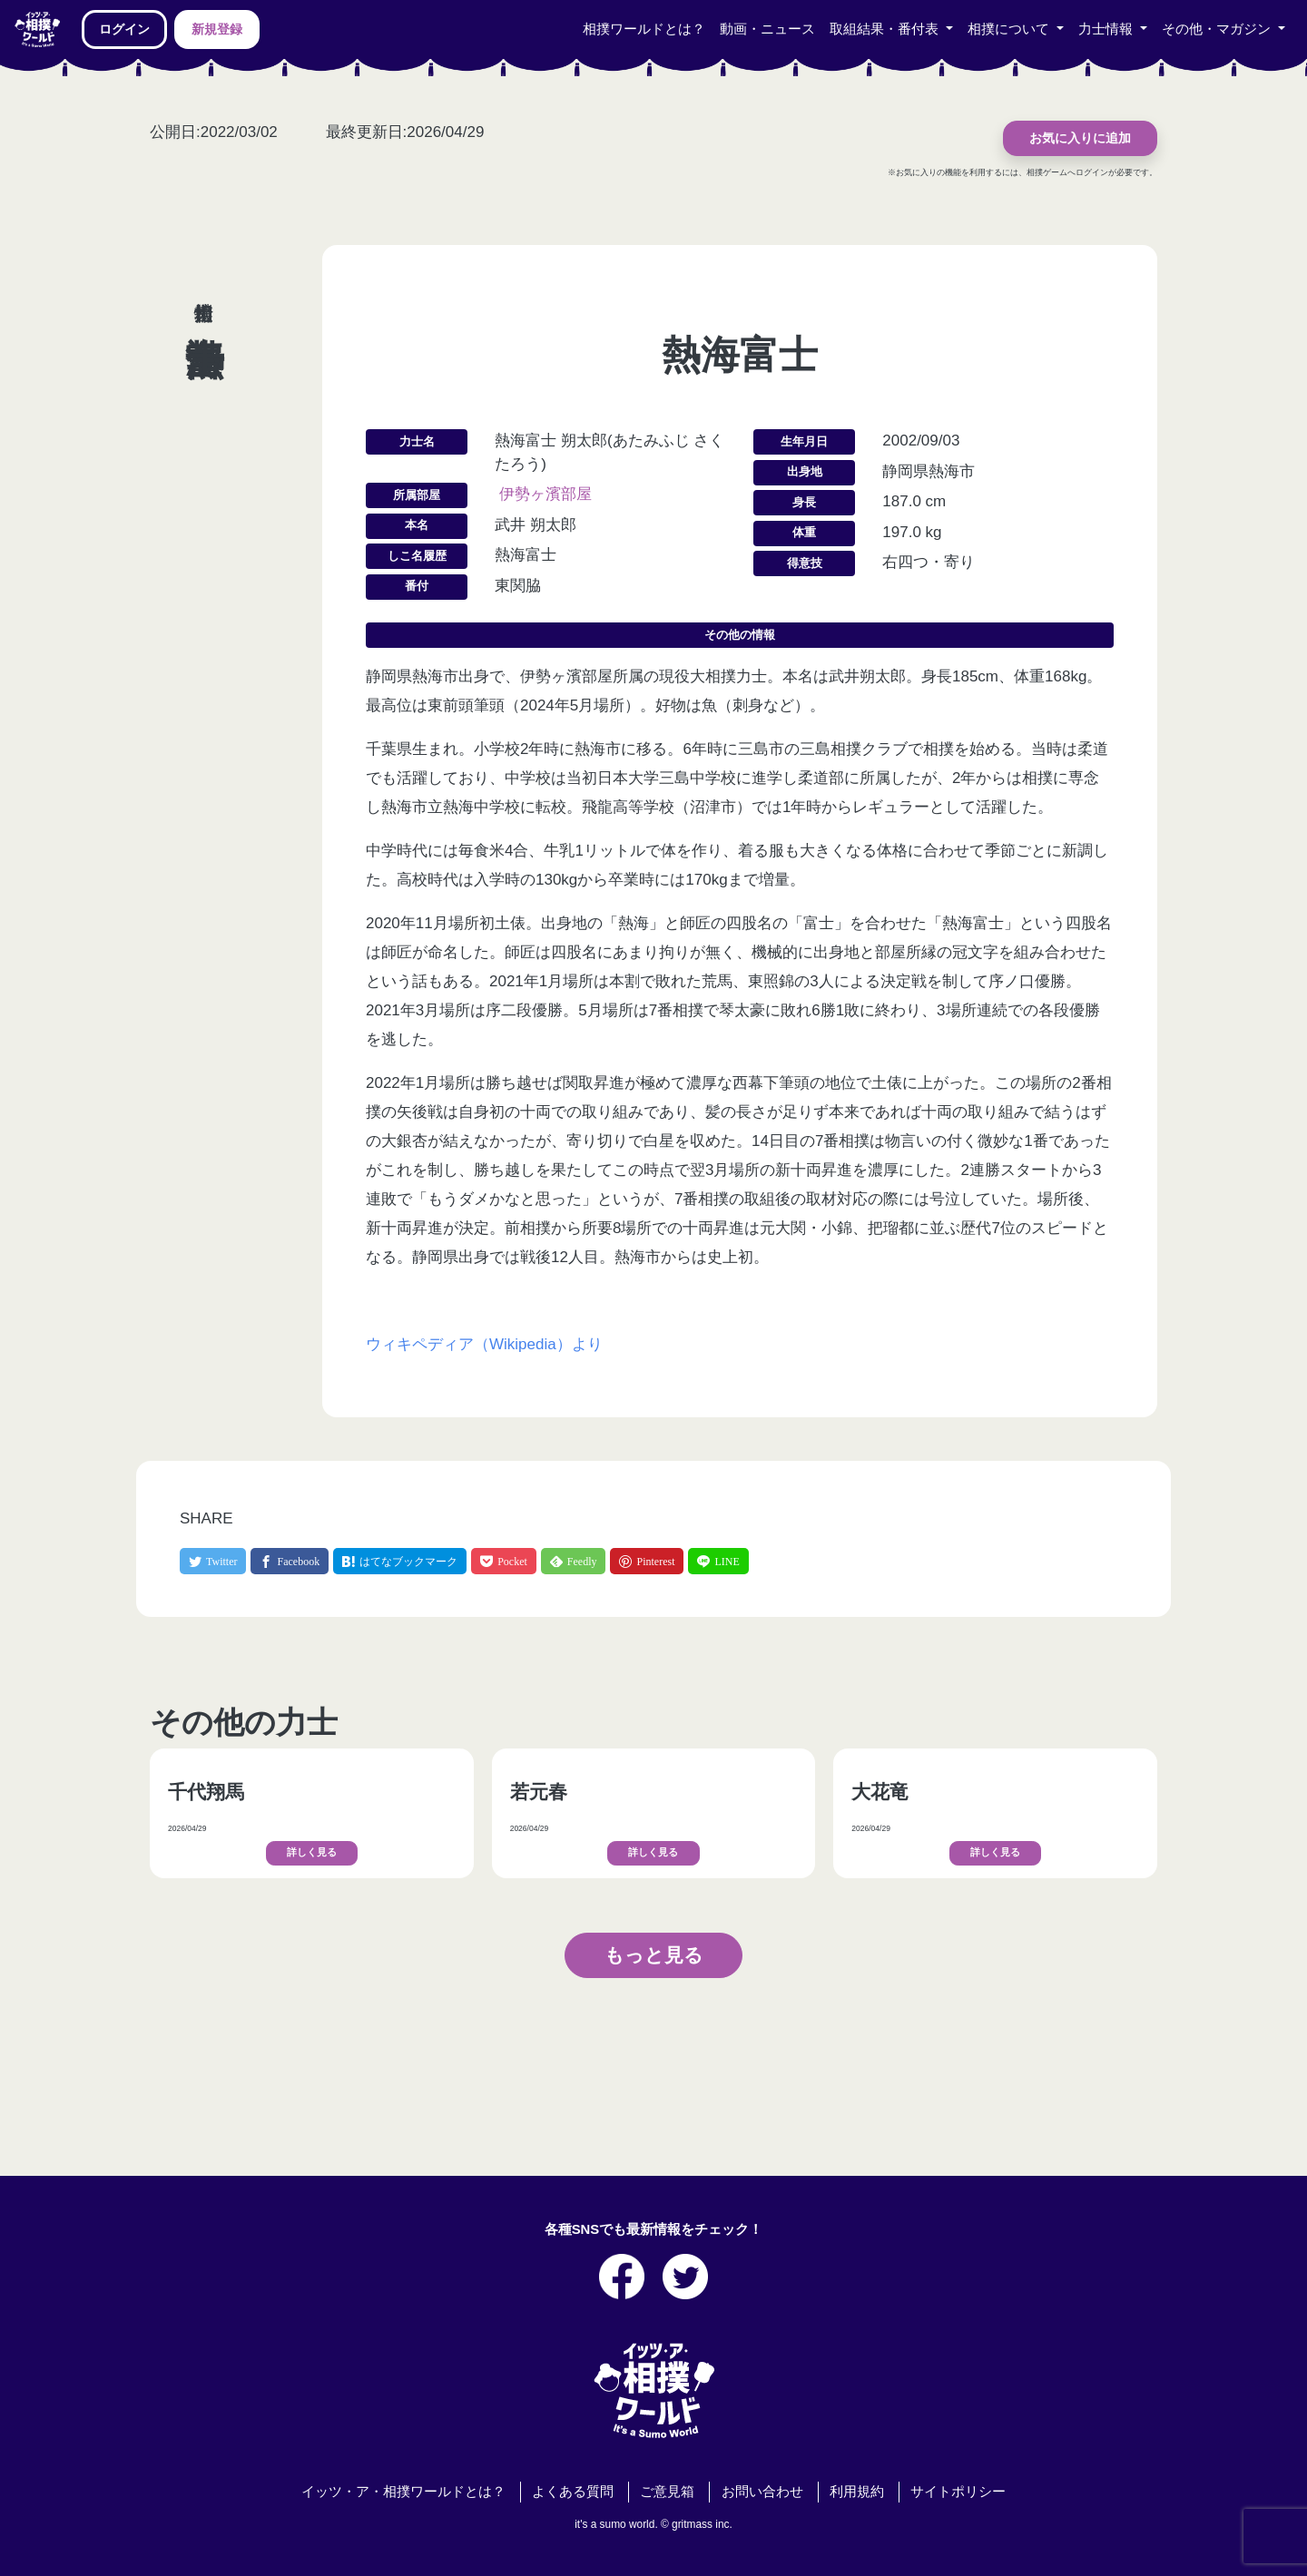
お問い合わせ (762, 2491)
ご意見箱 (667, 2491)
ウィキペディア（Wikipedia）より (484, 1344)
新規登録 (217, 29)
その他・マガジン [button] (1218, 29)
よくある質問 (573, 2491)
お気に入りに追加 (1080, 138)
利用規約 (857, 2491)
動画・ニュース (767, 29)
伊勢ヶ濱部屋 (545, 494)
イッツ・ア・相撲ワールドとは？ (403, 2491)
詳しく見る (312, 1852)
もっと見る (653, 1955)
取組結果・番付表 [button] (886, 29)
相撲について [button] (1010, 29)
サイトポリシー (958, 2491)
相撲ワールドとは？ (644, 29)
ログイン (124, 29)
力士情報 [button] (1107, 29)
